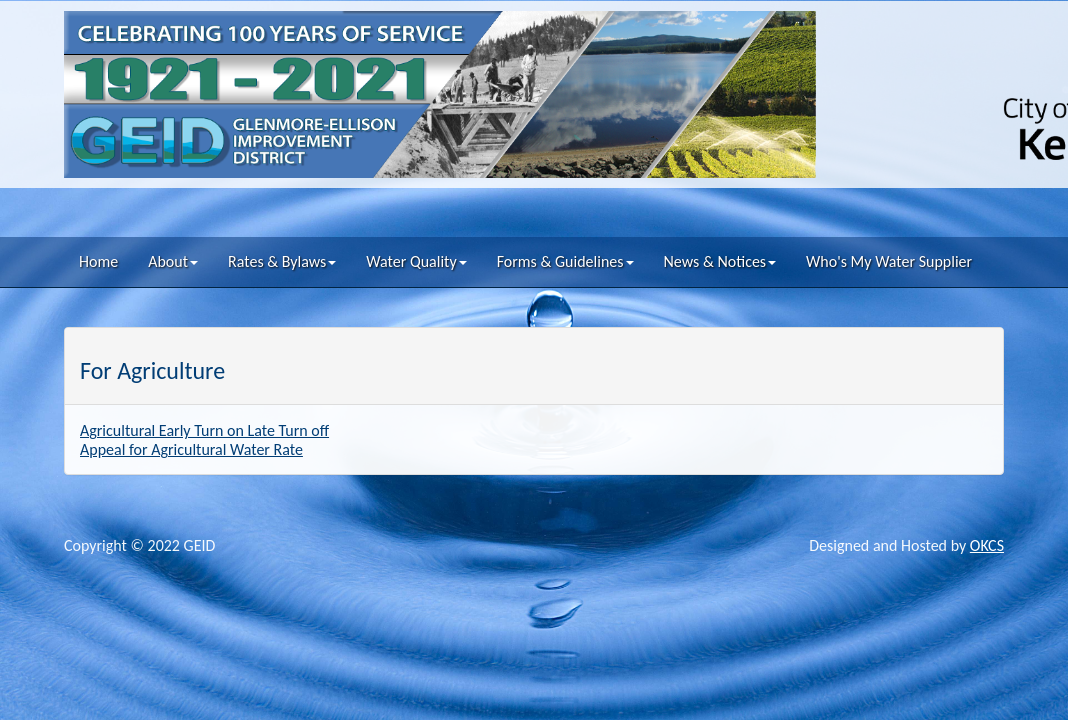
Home (98, 261)
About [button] (173, 261)
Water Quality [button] (416, 261)
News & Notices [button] (720, 261)
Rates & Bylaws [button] (282, 261)
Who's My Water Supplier (889, 261)
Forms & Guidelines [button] (565, 261)
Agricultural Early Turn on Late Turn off (204, 430)
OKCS (987, 545)
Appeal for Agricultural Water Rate (191, 449)
